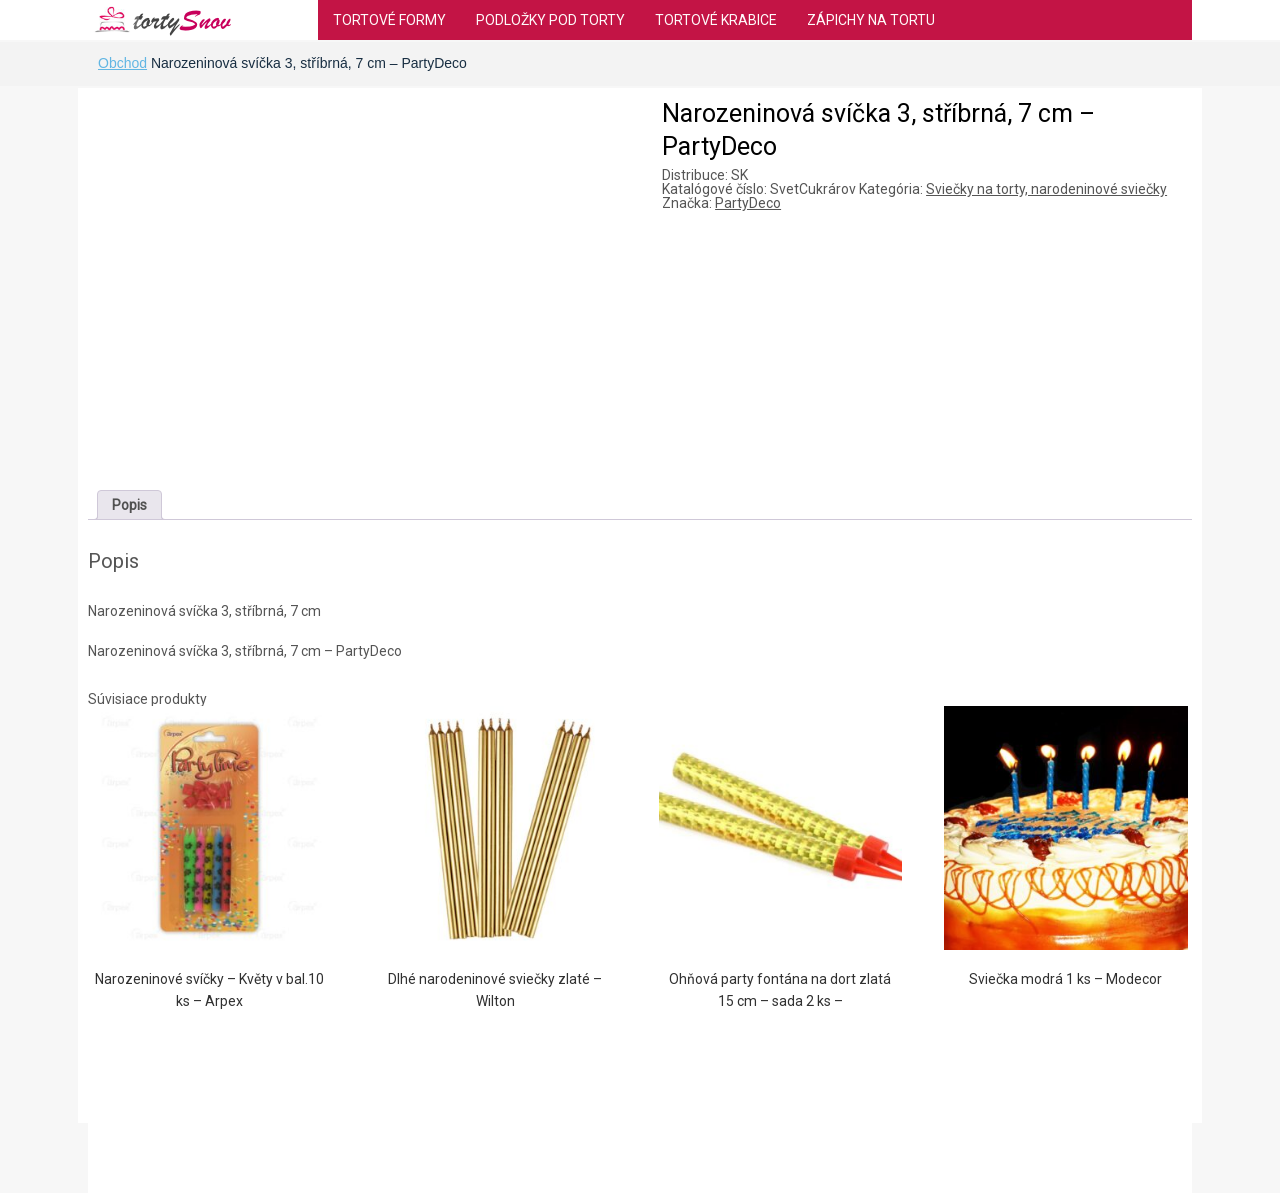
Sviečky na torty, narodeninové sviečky (1046, 189)
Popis (129, 505)
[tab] (129, 505)
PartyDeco (748, 203)
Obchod (122, 63)
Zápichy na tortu (871, 20)
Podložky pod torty (550, 20)
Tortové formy (389, 20)
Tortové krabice (716, 20)
